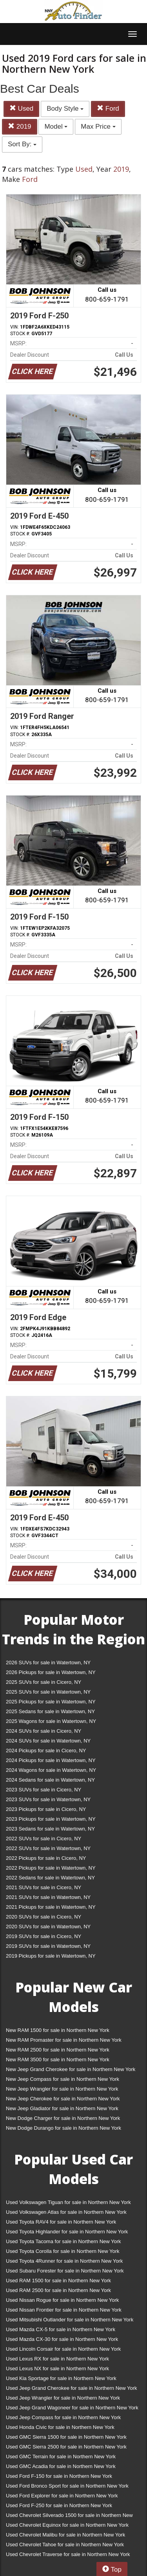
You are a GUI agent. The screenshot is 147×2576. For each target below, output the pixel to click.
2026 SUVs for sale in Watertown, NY (48, 1662)
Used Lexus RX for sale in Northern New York (57, 2359)
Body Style (65, 108)
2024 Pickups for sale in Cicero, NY (46, 1750)
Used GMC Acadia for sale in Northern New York (61, 2466)
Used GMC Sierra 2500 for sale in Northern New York (66, 2447)
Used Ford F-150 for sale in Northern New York (59, 2476)
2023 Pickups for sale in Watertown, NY (51, 1819)
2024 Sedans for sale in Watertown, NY (50, 1780)
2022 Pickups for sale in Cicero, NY (46, 1858)
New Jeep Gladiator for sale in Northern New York (62, 2108)
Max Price (98, 126)
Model (55, 126)
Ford (108, 108)
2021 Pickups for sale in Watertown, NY (51, 1907)
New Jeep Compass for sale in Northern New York (62, 2079)
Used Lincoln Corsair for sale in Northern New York (63, 2349)
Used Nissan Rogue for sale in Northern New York (62, 2300)
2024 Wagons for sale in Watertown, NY (51, 1770)
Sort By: (22, 144)
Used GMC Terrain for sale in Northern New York (61, 2456)
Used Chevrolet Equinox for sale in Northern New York (67, 2525)
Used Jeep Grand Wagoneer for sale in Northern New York (72, 2408)
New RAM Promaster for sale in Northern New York (64, 2040)
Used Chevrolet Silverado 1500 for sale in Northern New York (69, 2516)
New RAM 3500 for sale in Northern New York (57, 2059)
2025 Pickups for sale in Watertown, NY (51, 1702)
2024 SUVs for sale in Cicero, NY (43, 1731)
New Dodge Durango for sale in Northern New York (63, 2128)
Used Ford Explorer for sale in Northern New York (62, 2496)
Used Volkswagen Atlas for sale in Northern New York (66, 2212)
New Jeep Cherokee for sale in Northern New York (63, 2099)
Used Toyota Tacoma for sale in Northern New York (63, 2241)
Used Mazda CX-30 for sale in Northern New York (62, 2339)
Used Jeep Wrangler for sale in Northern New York (63, 2398)
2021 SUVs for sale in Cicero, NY (43, 1887)
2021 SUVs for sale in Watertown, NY (48, 1897)
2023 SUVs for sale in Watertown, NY (48, 1799)
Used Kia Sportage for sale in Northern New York (61, 2378)
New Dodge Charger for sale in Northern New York (63, 2118)
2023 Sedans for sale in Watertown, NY (50, 1829)
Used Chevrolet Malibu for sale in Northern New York (65, 2535)
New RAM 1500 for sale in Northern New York (57, 2030)
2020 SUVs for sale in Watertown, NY (48, 1926)
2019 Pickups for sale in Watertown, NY (51, 1956)
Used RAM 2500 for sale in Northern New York (58, 2290)
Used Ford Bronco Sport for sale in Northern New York (67, 2486)
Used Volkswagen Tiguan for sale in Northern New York (68, 2202)
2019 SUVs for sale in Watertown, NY (48, 1946)
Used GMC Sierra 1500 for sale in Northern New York (66, 2437)
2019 (19, 126)
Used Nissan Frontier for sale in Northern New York (64, 2310)
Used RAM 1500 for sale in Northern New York (58, 2280)
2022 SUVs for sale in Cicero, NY (43, 1838)
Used (21, 108)
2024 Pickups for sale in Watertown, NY (51, 1760)
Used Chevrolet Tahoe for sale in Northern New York (65, 2544)
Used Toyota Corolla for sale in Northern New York (63, 2251)
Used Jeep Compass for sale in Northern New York (63, 2417)
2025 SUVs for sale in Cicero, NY (43, 1682)
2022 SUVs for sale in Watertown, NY (48, 1848)
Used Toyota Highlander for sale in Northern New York (67, 2232)
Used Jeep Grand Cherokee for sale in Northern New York (71, 2388)
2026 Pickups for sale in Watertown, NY (51, 1672)
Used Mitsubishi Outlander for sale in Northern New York (69, 2320)
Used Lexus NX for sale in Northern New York (57, 2368)
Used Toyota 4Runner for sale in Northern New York (64, 2261)
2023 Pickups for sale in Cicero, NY (46, 1809)
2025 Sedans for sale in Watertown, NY (50, 1711)
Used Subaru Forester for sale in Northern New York (65, 2271)
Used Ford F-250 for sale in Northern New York (59, 2505)
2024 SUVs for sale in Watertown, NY (48, 1741)
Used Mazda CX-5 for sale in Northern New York (60, 2329)
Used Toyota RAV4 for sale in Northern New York (61, 2222)
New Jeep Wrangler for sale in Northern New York (62, 2089)
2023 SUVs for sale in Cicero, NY (43, 1790)
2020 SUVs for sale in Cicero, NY (43, 1917)
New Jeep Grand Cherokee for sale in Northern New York (70, 2069)
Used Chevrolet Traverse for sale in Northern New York (68, 2554)
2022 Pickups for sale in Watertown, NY (51, 1868)
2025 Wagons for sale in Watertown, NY (51, 1721)
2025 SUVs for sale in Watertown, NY (48, 1692)
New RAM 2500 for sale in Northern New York (57, 2050)
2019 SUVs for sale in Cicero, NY (43, 1936)
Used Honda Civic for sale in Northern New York (60, 2427)
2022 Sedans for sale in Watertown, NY (50, 1878)
